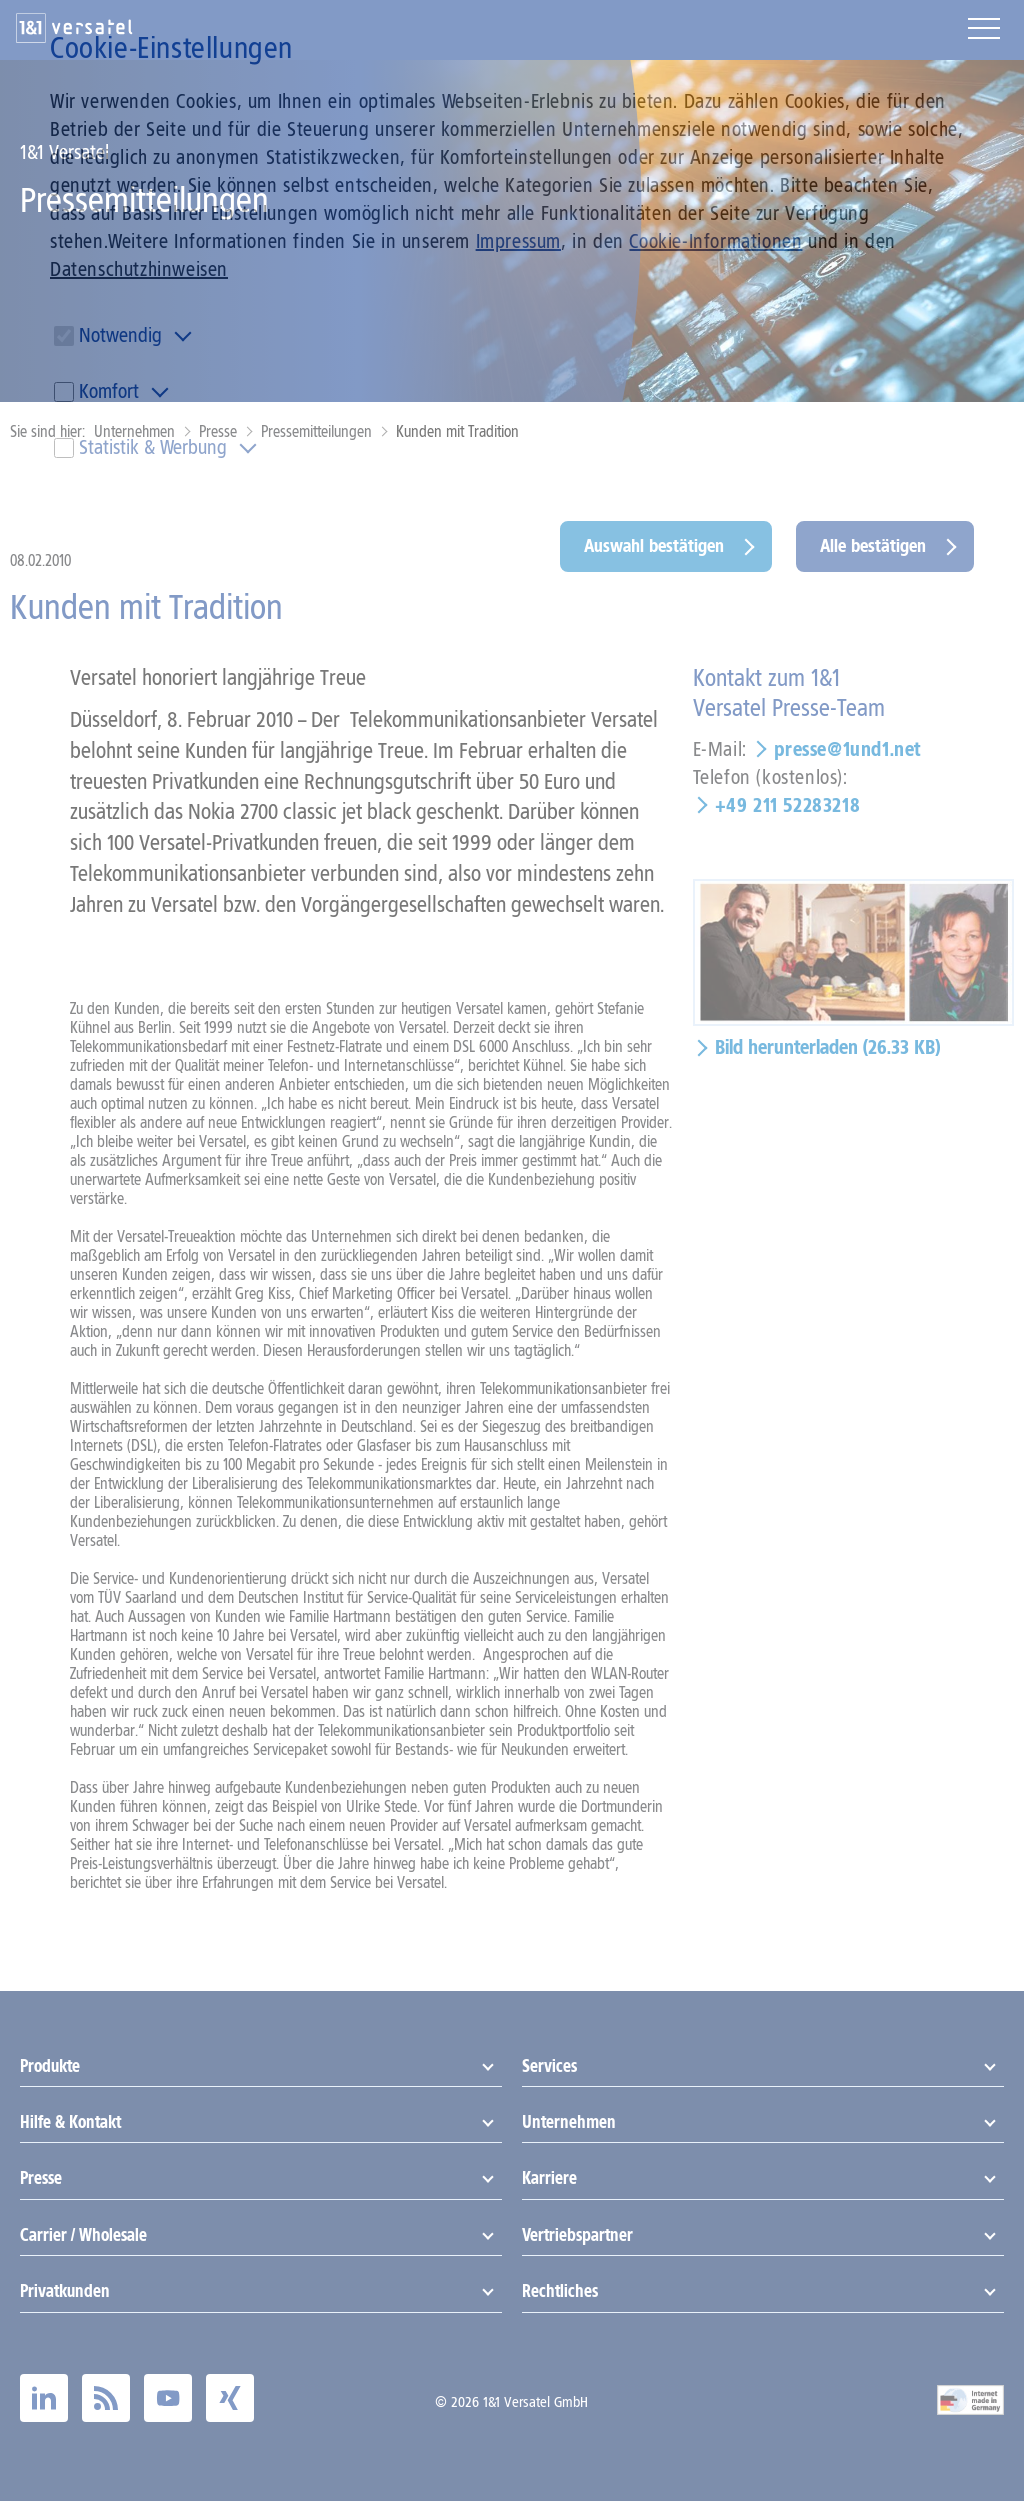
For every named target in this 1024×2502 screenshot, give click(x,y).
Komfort (109, 391)
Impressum (518, 241)
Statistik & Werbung (153, 447)
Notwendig (120, 335)
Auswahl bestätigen (654, 546)
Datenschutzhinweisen (139, 269)
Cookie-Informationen (715, 241)
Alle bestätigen (873, 546)
